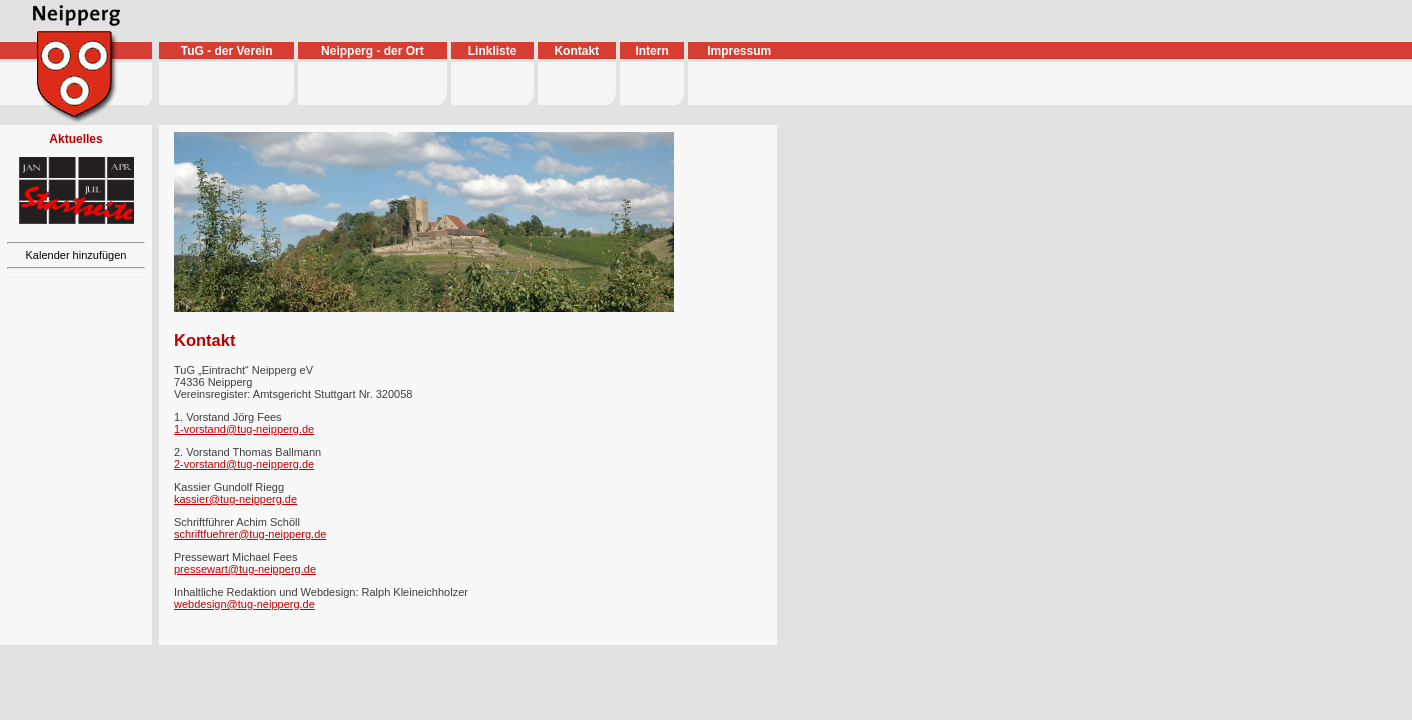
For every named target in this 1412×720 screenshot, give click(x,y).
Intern (651, 51)
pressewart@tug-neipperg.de (245, 569)
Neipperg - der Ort (372, 51)
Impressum (739, 51)
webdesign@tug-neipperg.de (244, 604)
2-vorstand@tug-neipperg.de (244, 464)
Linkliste (492, 51)
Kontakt (576, 51)
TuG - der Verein (227, 51)
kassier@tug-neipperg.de (235, 499)
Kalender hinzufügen (76, 255)
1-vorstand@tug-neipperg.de (244, 429)
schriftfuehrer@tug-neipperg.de (250, 534)
